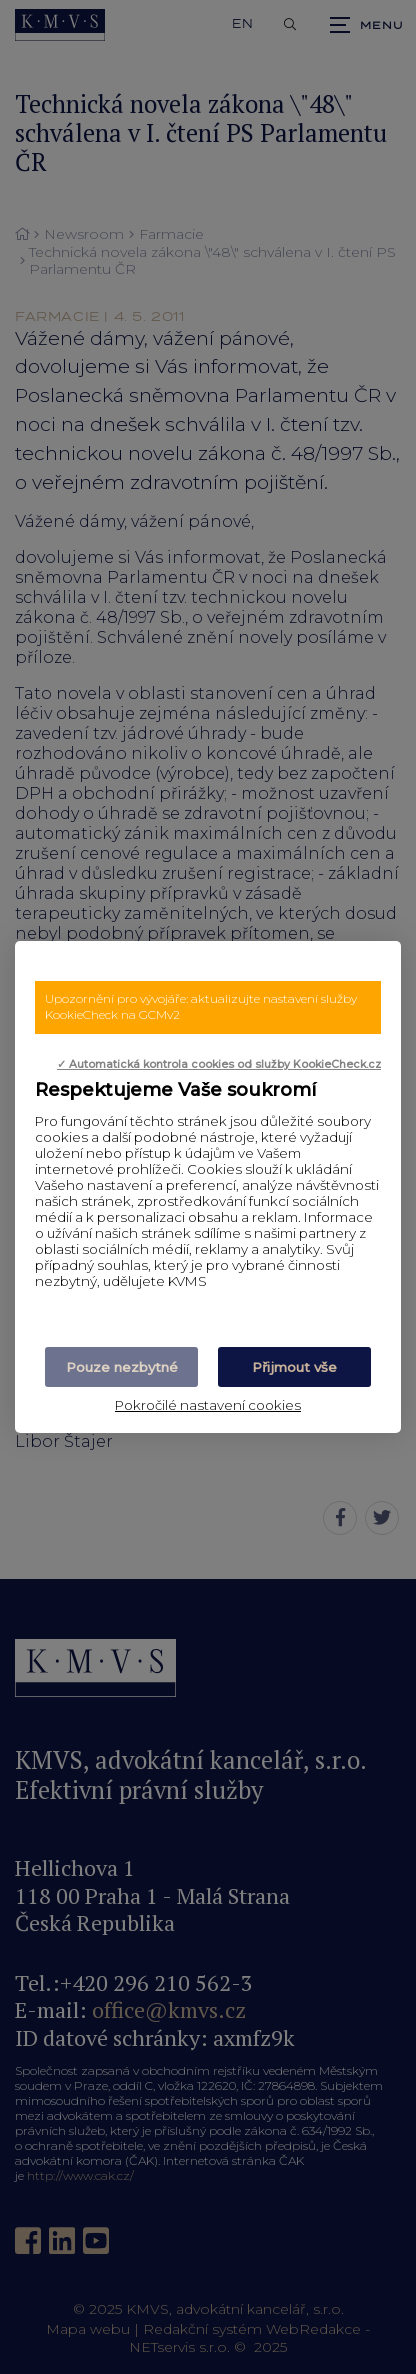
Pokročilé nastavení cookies (208, 1405)
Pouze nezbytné (122, 1367)
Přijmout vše (294, 1367)
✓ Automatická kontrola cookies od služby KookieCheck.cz (219, 1064)
